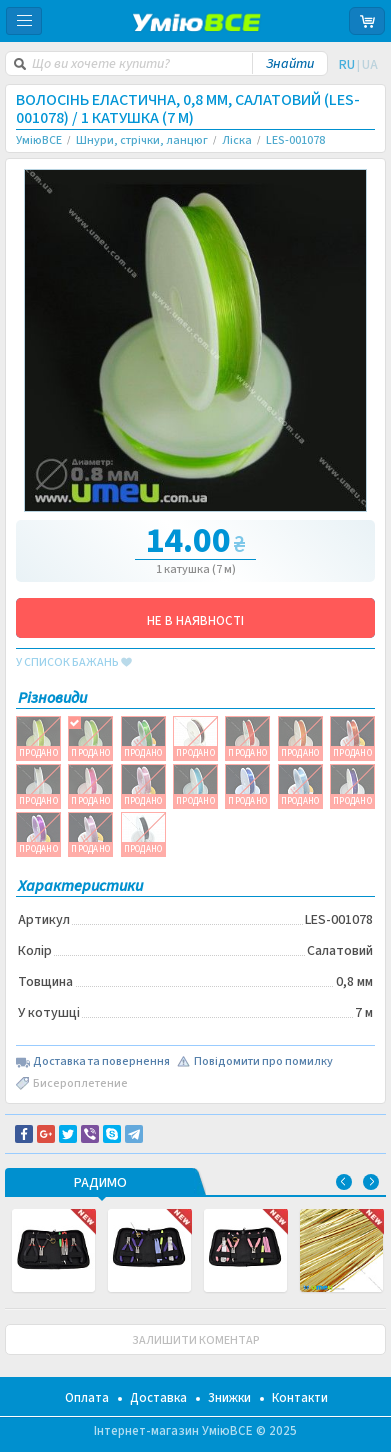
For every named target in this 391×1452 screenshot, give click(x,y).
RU (347, 65)
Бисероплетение (80, 1083)
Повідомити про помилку (263, 1062)
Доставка (158, 1398)
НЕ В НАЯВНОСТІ (195, 621)
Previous (344, 1182)
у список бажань (74, 663)
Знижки (229, 1398)
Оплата (87, 1398)
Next (371, 1182)
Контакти (300, 1398)
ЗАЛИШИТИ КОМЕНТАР (196, 1340)
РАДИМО (100, 1184)
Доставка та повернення (101, 1062)
